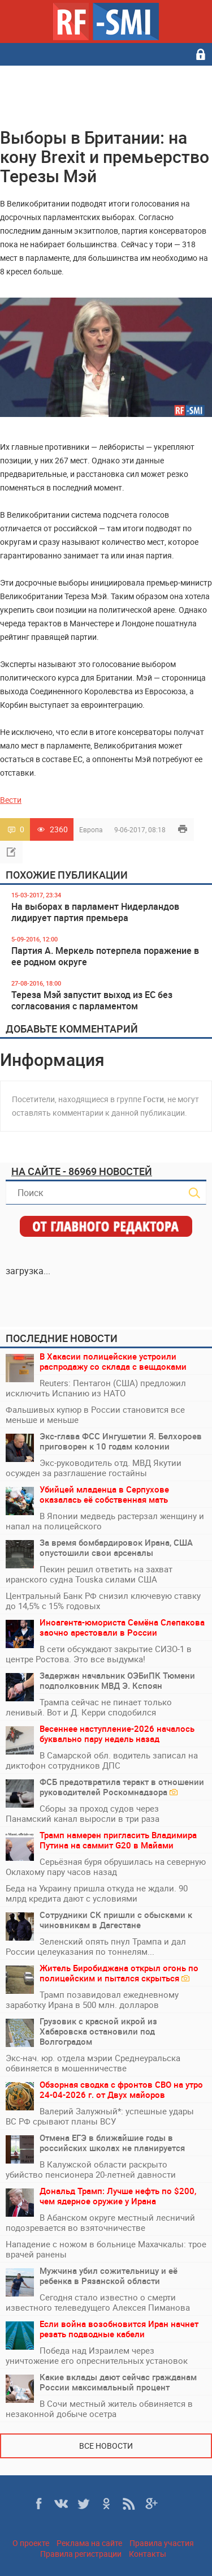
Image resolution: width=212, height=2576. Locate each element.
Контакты (147, 2553)
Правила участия (161, 2543)
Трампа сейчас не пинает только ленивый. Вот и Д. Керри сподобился (89, 1707)
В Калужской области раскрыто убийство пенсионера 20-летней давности (91, 2169)
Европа (91, 829)
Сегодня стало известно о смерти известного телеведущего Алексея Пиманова (98, 2302)
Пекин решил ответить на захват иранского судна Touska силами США (89, 1574)
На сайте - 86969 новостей (81, 1171)
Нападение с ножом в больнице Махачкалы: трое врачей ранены (106, 2249)
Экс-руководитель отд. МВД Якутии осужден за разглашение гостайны (93, 1467)
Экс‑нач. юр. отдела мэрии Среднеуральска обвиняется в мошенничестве (93, 2063)
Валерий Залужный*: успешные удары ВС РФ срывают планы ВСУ (100, 2116)
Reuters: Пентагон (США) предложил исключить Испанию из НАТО (96, 1388)
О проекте (30, 2543)
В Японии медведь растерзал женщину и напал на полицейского (105, 1521)
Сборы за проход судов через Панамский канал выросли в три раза (82, 1813)
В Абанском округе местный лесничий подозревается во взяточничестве (100, 2222)
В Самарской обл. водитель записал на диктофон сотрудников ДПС (102, 1760)
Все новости (106, 2445)
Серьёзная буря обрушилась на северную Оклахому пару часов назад (106, 1866)
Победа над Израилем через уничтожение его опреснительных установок (97, 2355)
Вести (10, 799)
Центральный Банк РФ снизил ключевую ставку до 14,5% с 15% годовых (103, 1600)
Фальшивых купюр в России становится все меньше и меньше (95, 1414)
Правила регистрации (81, 2553)
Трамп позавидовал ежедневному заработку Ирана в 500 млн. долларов (92, 1999)
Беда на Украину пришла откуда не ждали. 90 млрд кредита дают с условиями (97, 1893)
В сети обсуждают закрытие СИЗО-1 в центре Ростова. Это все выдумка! (99, 1654)
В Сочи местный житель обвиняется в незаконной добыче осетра (99, 2408)
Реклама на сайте (89, 2543)
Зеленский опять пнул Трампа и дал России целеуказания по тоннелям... (96, 1946)
